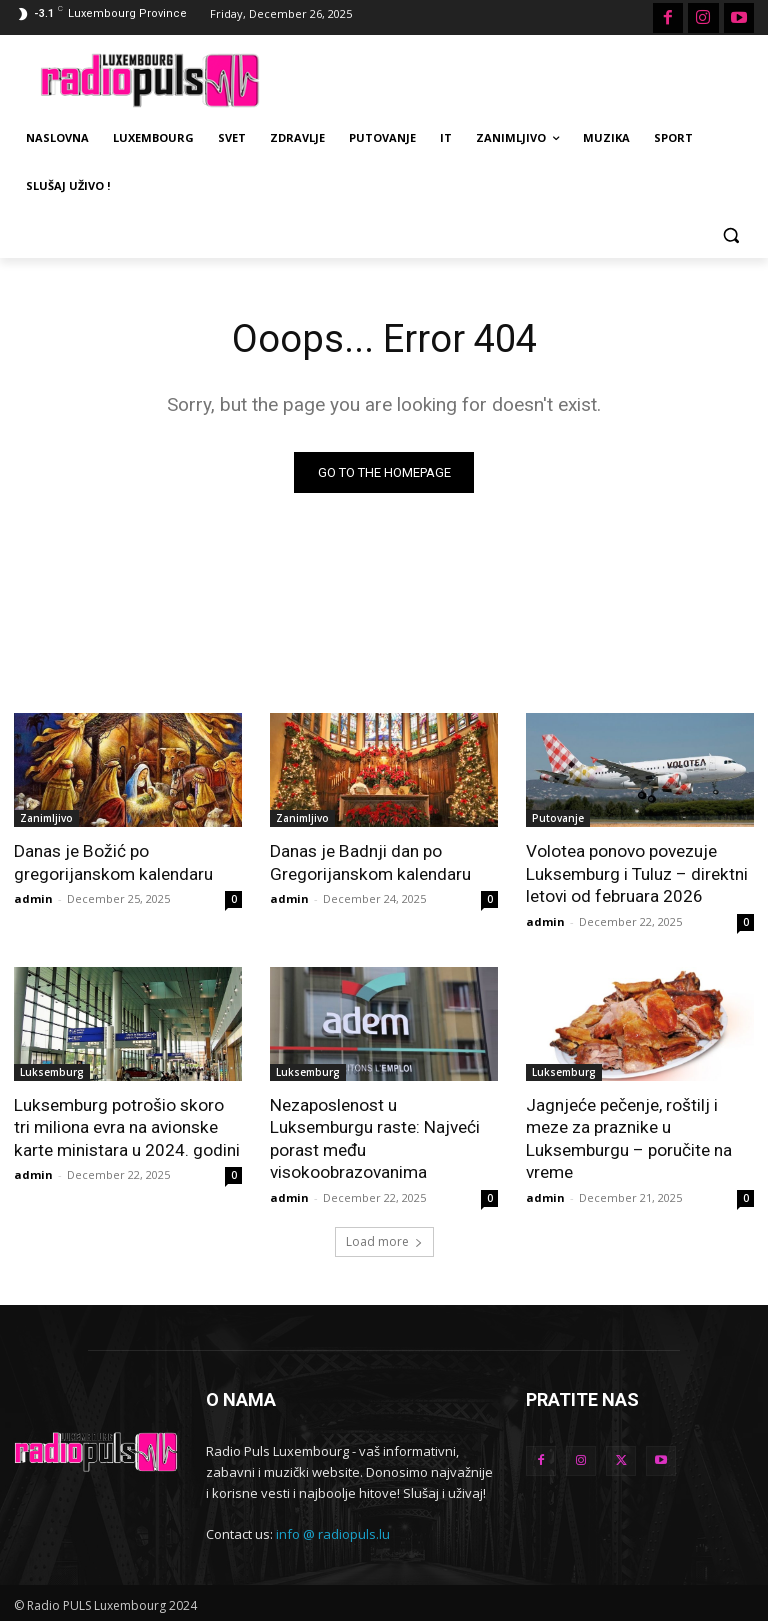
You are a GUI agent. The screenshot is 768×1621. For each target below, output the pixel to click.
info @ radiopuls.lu (333, 1531)
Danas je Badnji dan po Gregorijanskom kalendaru (369, 862)
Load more (384, 1238)
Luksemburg (52, 1071)
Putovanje (558, 818)
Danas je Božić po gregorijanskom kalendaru (112, 862)
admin (33, 898)
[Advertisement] (520, 78)
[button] (730, 234)
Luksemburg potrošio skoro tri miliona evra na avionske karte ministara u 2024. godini (128, 1126)
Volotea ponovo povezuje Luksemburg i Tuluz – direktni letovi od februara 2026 (636, 873)
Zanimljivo (46, 818)
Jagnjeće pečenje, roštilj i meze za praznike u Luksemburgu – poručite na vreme (628, 1137)
